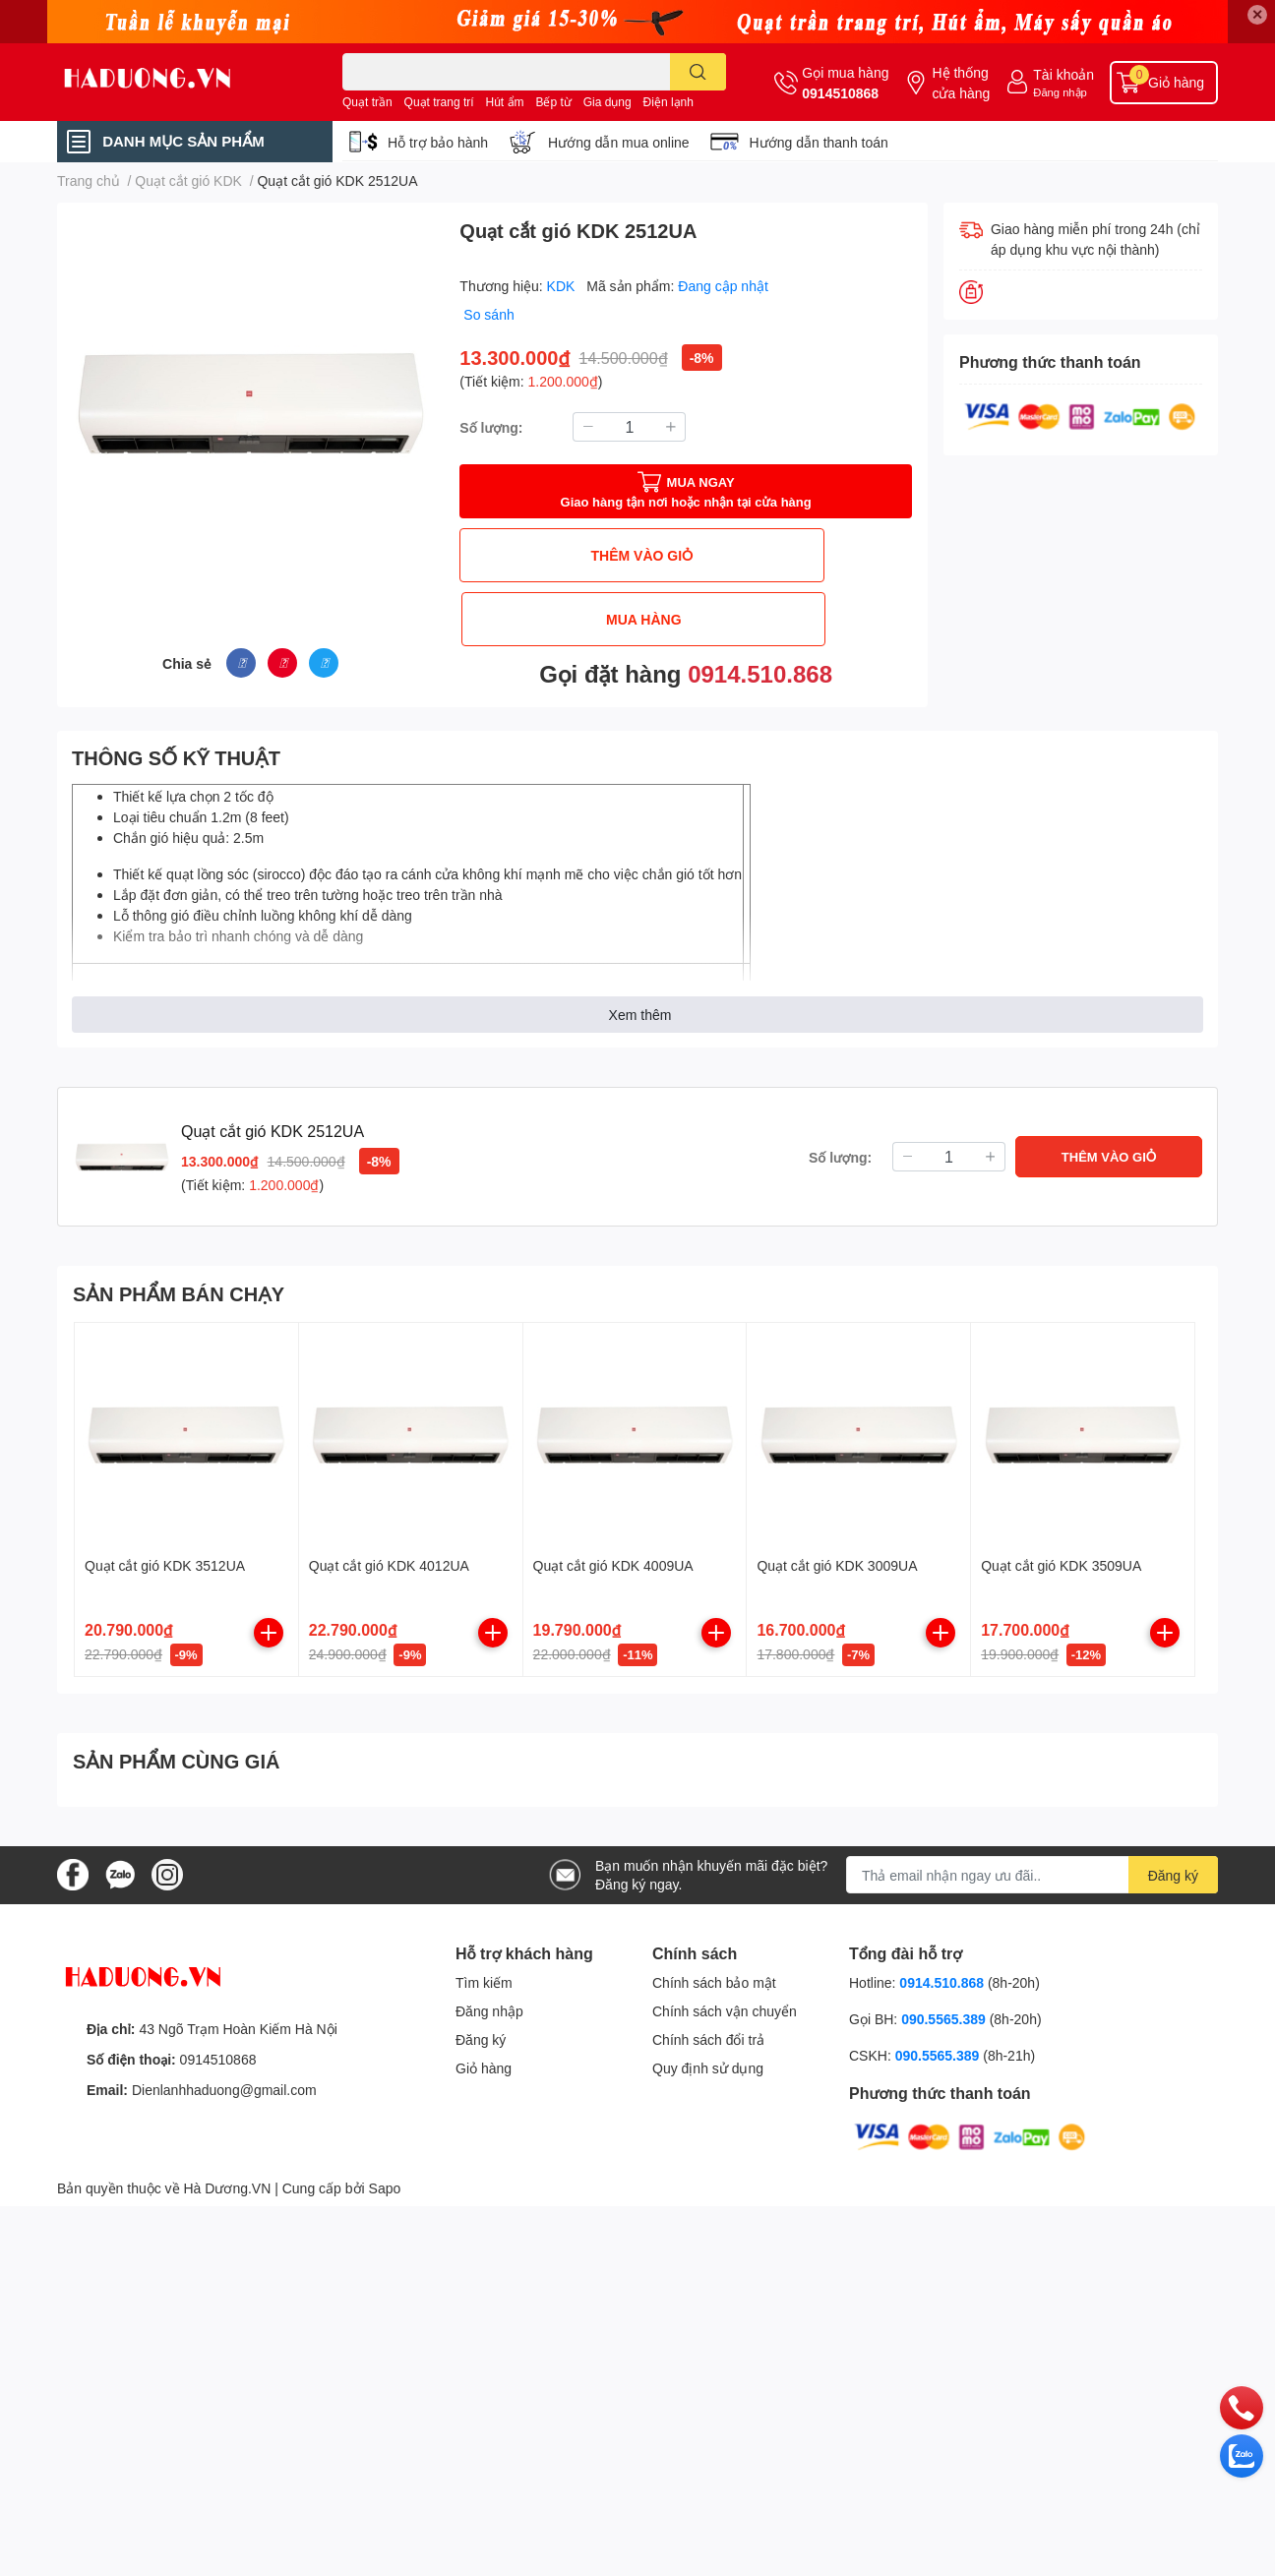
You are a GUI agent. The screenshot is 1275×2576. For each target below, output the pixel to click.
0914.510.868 (760, 609)
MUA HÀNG (800, 555)
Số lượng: (490, 427)
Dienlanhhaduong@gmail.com (224, 2075)
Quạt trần (367, 101)
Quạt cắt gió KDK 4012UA (389, 1551)
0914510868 (840, 93)
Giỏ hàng (483, 2055)
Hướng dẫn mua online (619, 142)
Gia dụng (607, 101)
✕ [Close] (1257, 14)
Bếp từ (553, 101)
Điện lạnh (668, 101)
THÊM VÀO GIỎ (570, 555)
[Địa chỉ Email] (1032, 1862)
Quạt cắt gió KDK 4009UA (613, 1551)
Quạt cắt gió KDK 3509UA (1061, 1551)
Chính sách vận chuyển (724, 1998)
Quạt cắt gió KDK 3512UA (165, 1551)
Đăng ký (480, 2026)
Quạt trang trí (439, 101)
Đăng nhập (1060, 92)
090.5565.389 (945, 2006)
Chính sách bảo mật (714, 1969)
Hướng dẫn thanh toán (819, 142)
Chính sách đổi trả (708, 2026)
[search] (698, 71)
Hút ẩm (505, 101)
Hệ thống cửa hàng (961, 82)
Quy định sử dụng (707, 2055)
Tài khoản (1063, 74)
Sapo (385, 2174)
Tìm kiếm (484, 1969)
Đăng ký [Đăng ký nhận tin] (1173, 1862)
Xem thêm (640, 1000)
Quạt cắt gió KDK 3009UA (837, 1551)
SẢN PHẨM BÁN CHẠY (178, 1279)
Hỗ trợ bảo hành (438, 142)
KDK (563, 285)
